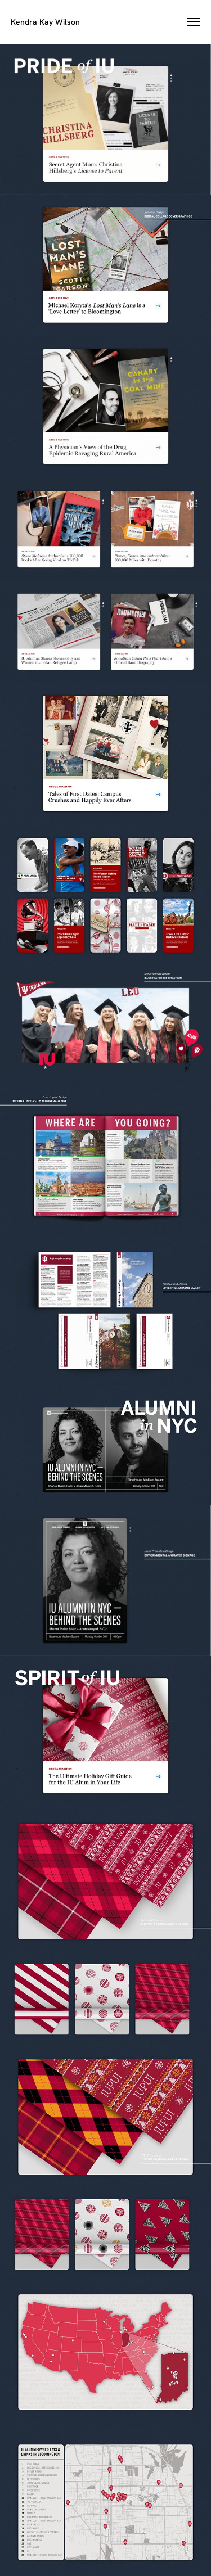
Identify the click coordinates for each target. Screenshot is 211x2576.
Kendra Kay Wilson (45, 22)
